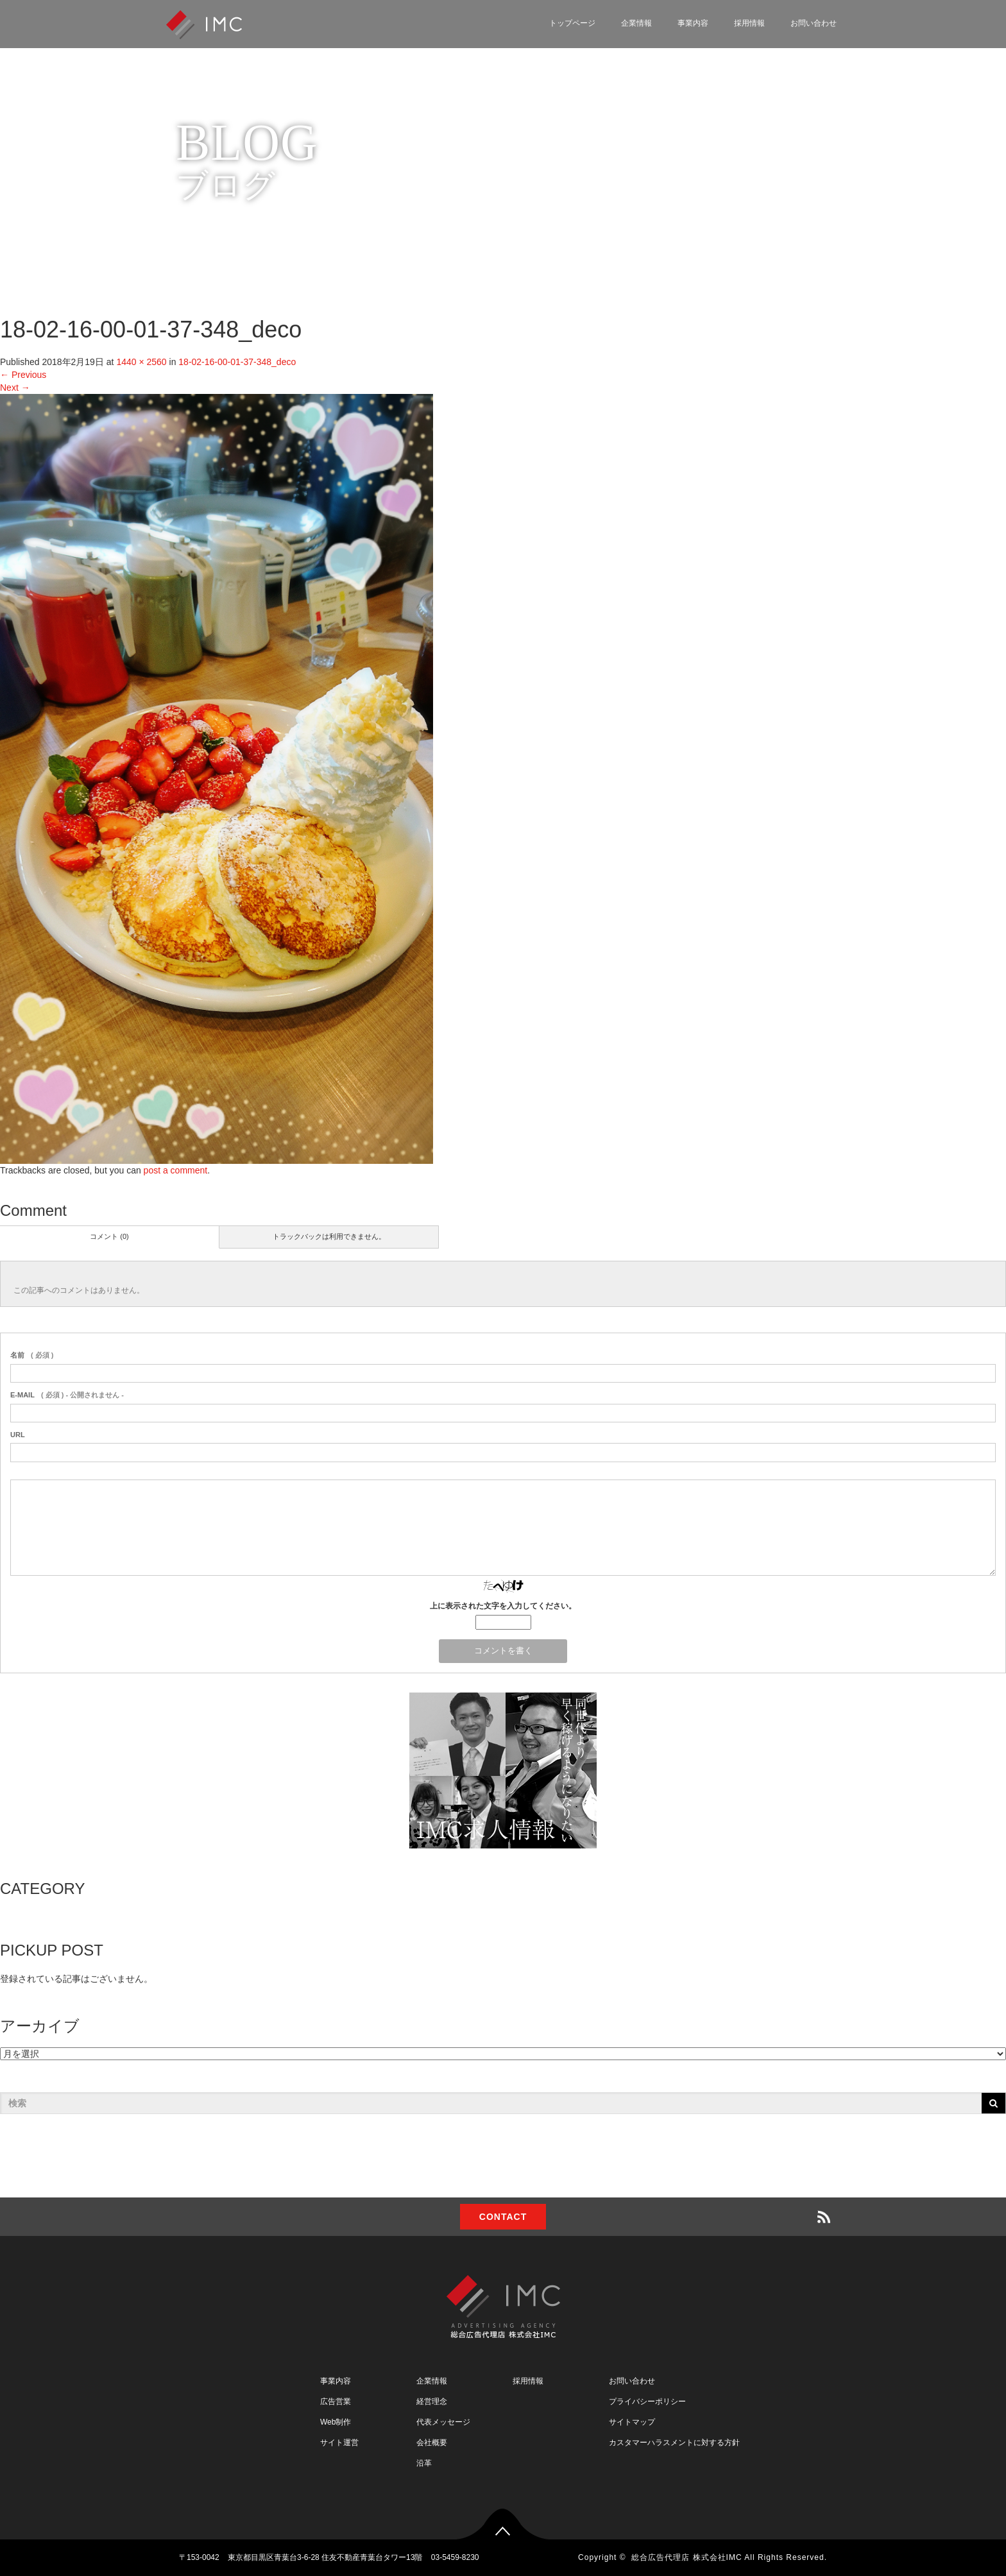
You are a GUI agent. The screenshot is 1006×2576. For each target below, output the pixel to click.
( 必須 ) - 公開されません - (67, 1395)
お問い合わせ (813, 23)
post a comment (176, 1170)
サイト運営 (339, 2442)
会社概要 (431, 2442)
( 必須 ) (31, 1355)
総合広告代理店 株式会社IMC (686, 2557)
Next (15, 387)
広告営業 (335, 2401)
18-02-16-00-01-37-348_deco (237, 362)
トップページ (572, 23)
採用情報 (749, 23)
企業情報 (636, 23)
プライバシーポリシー (647, 2401)
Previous (23, 375)
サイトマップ (632, 2422)
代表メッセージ (443, 2422)
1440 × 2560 (141, 362)
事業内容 (693, 23)
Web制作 (335, 2422)
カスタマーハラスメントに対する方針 (674, 2442)
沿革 (424, 2463)
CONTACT (503, 2217)
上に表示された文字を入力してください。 (503, 1605)
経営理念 (431, 2401)
